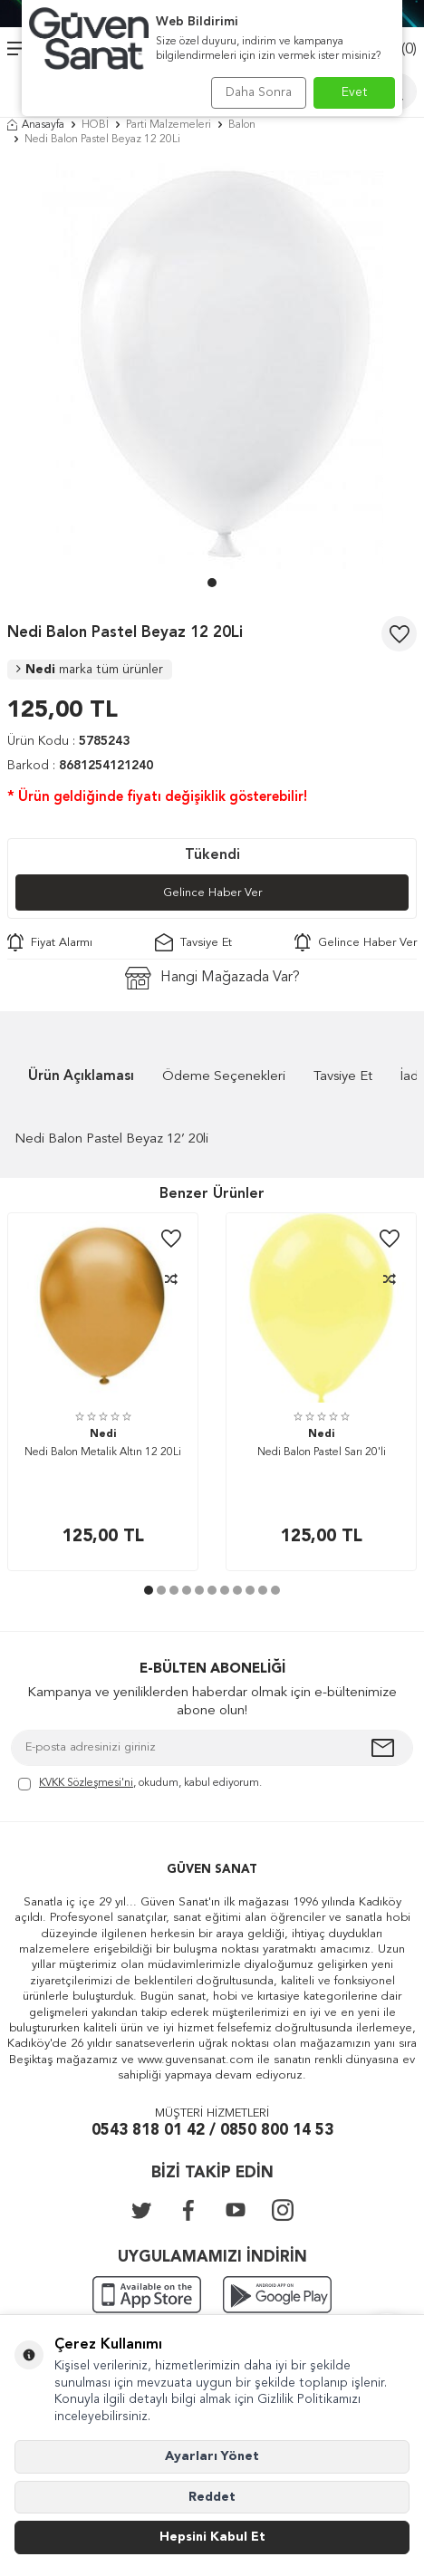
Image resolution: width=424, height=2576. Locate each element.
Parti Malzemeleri (168, 125)
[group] (212, 366)
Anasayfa (35, 125)
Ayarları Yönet (212, 2456)
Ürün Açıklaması (81, 1077)
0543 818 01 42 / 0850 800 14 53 (212, 2130)
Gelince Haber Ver (212, 893)
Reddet (212, 2497)
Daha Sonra (259, 92)
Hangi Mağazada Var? (212, 978)
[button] (212, 582)
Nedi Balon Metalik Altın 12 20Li (102, 1452)
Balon (241, 125)
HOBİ (95, 125)
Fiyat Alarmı (49, 942)
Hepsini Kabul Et (212, 2537)
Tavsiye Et (193, 942)
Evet (355, 92)
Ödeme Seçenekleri (223, 1077)
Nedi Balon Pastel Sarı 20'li (321, 1452)
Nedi (89, 669)
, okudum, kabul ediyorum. (140, 1784)
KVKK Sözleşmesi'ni (86, 1783)
